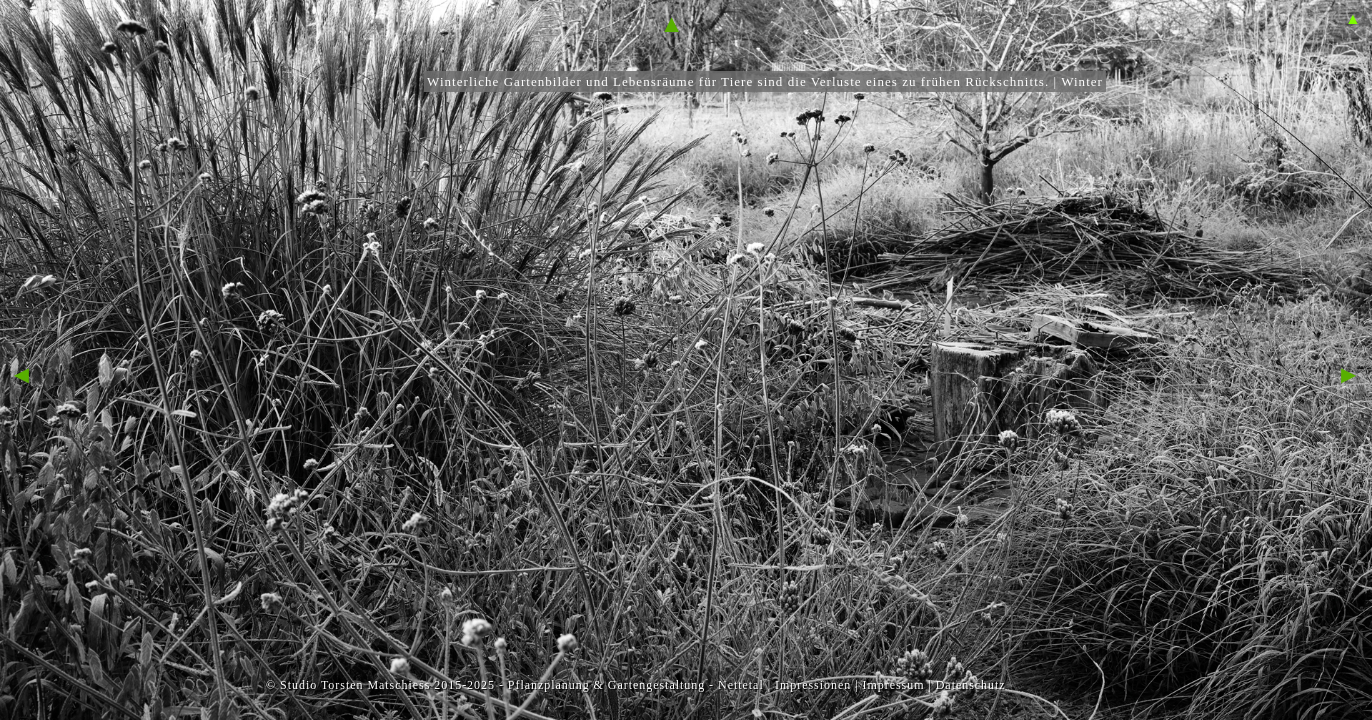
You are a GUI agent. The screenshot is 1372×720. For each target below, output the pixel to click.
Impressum (893, 685)
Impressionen (813, 685)
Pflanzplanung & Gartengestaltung (606, 685)
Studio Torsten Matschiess (355, 685)
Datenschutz (971, 685)
